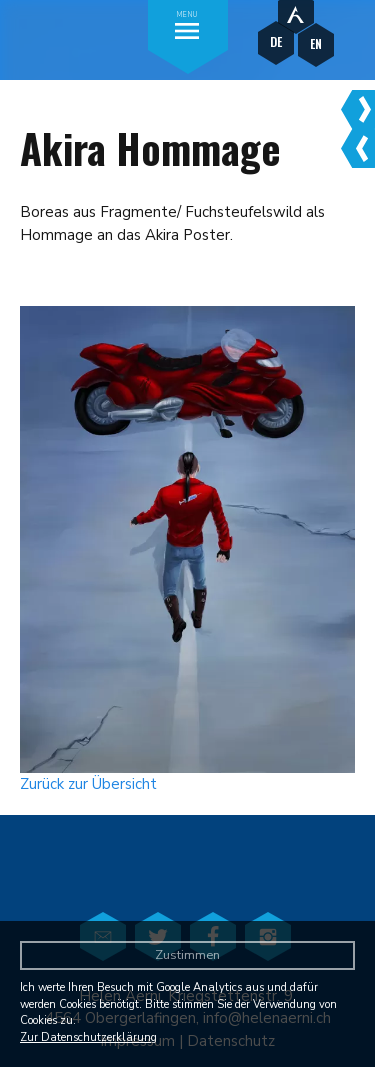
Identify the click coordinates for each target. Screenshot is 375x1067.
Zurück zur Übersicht (88, 784)
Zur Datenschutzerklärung (88, 1037)
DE (276, 41)
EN (316, 43)
